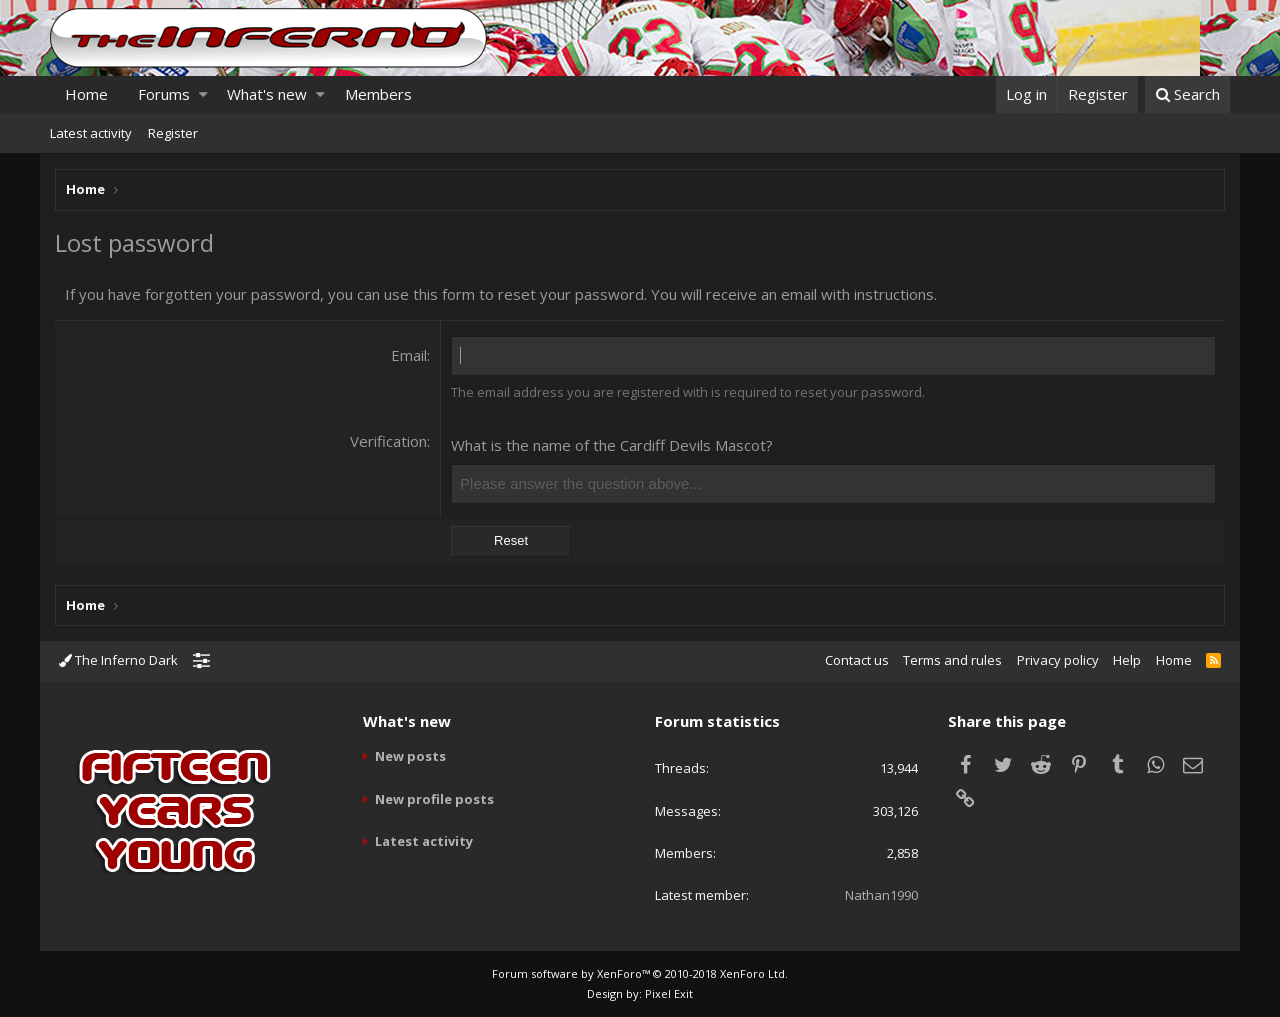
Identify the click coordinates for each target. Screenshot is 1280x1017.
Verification (388, 441)
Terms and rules (952, 660)
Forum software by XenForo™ (640, 973)
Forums (164, 94)
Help (1127, 660)
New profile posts (434, 799)
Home (86, 94)
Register (173, 133)
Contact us (857, 660)
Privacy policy (1058, 660)
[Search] (1187, 94)
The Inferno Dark (118, 660)
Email (409, 355)
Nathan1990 (881, 895)
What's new (267, 94)
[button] (203, 94)
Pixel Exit (669, 993)
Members (378, 94)
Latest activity (91, 133)
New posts (410, 756)
